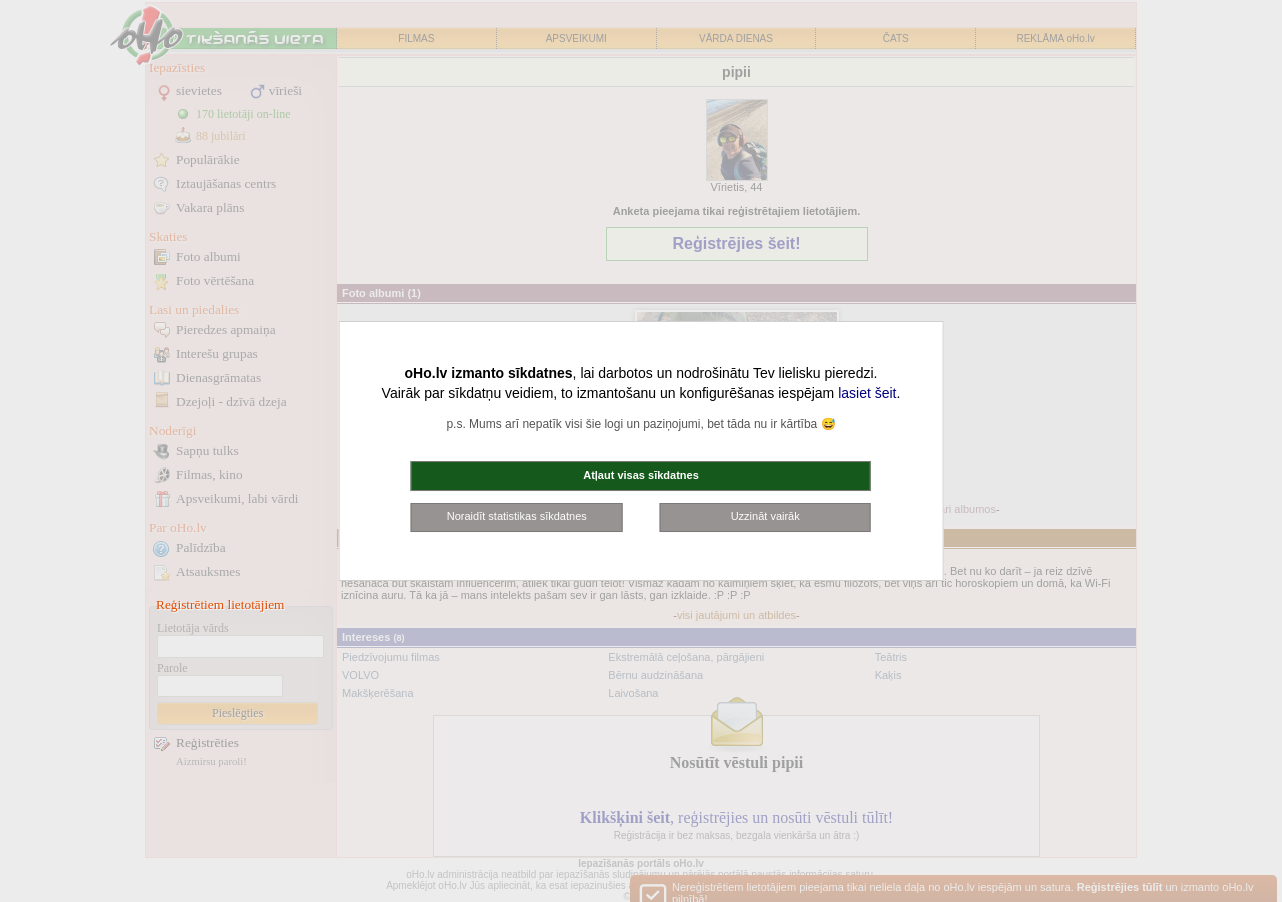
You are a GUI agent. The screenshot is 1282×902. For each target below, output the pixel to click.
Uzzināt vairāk (765, 516)
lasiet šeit (867, 393)
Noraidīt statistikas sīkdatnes (517, 516)
